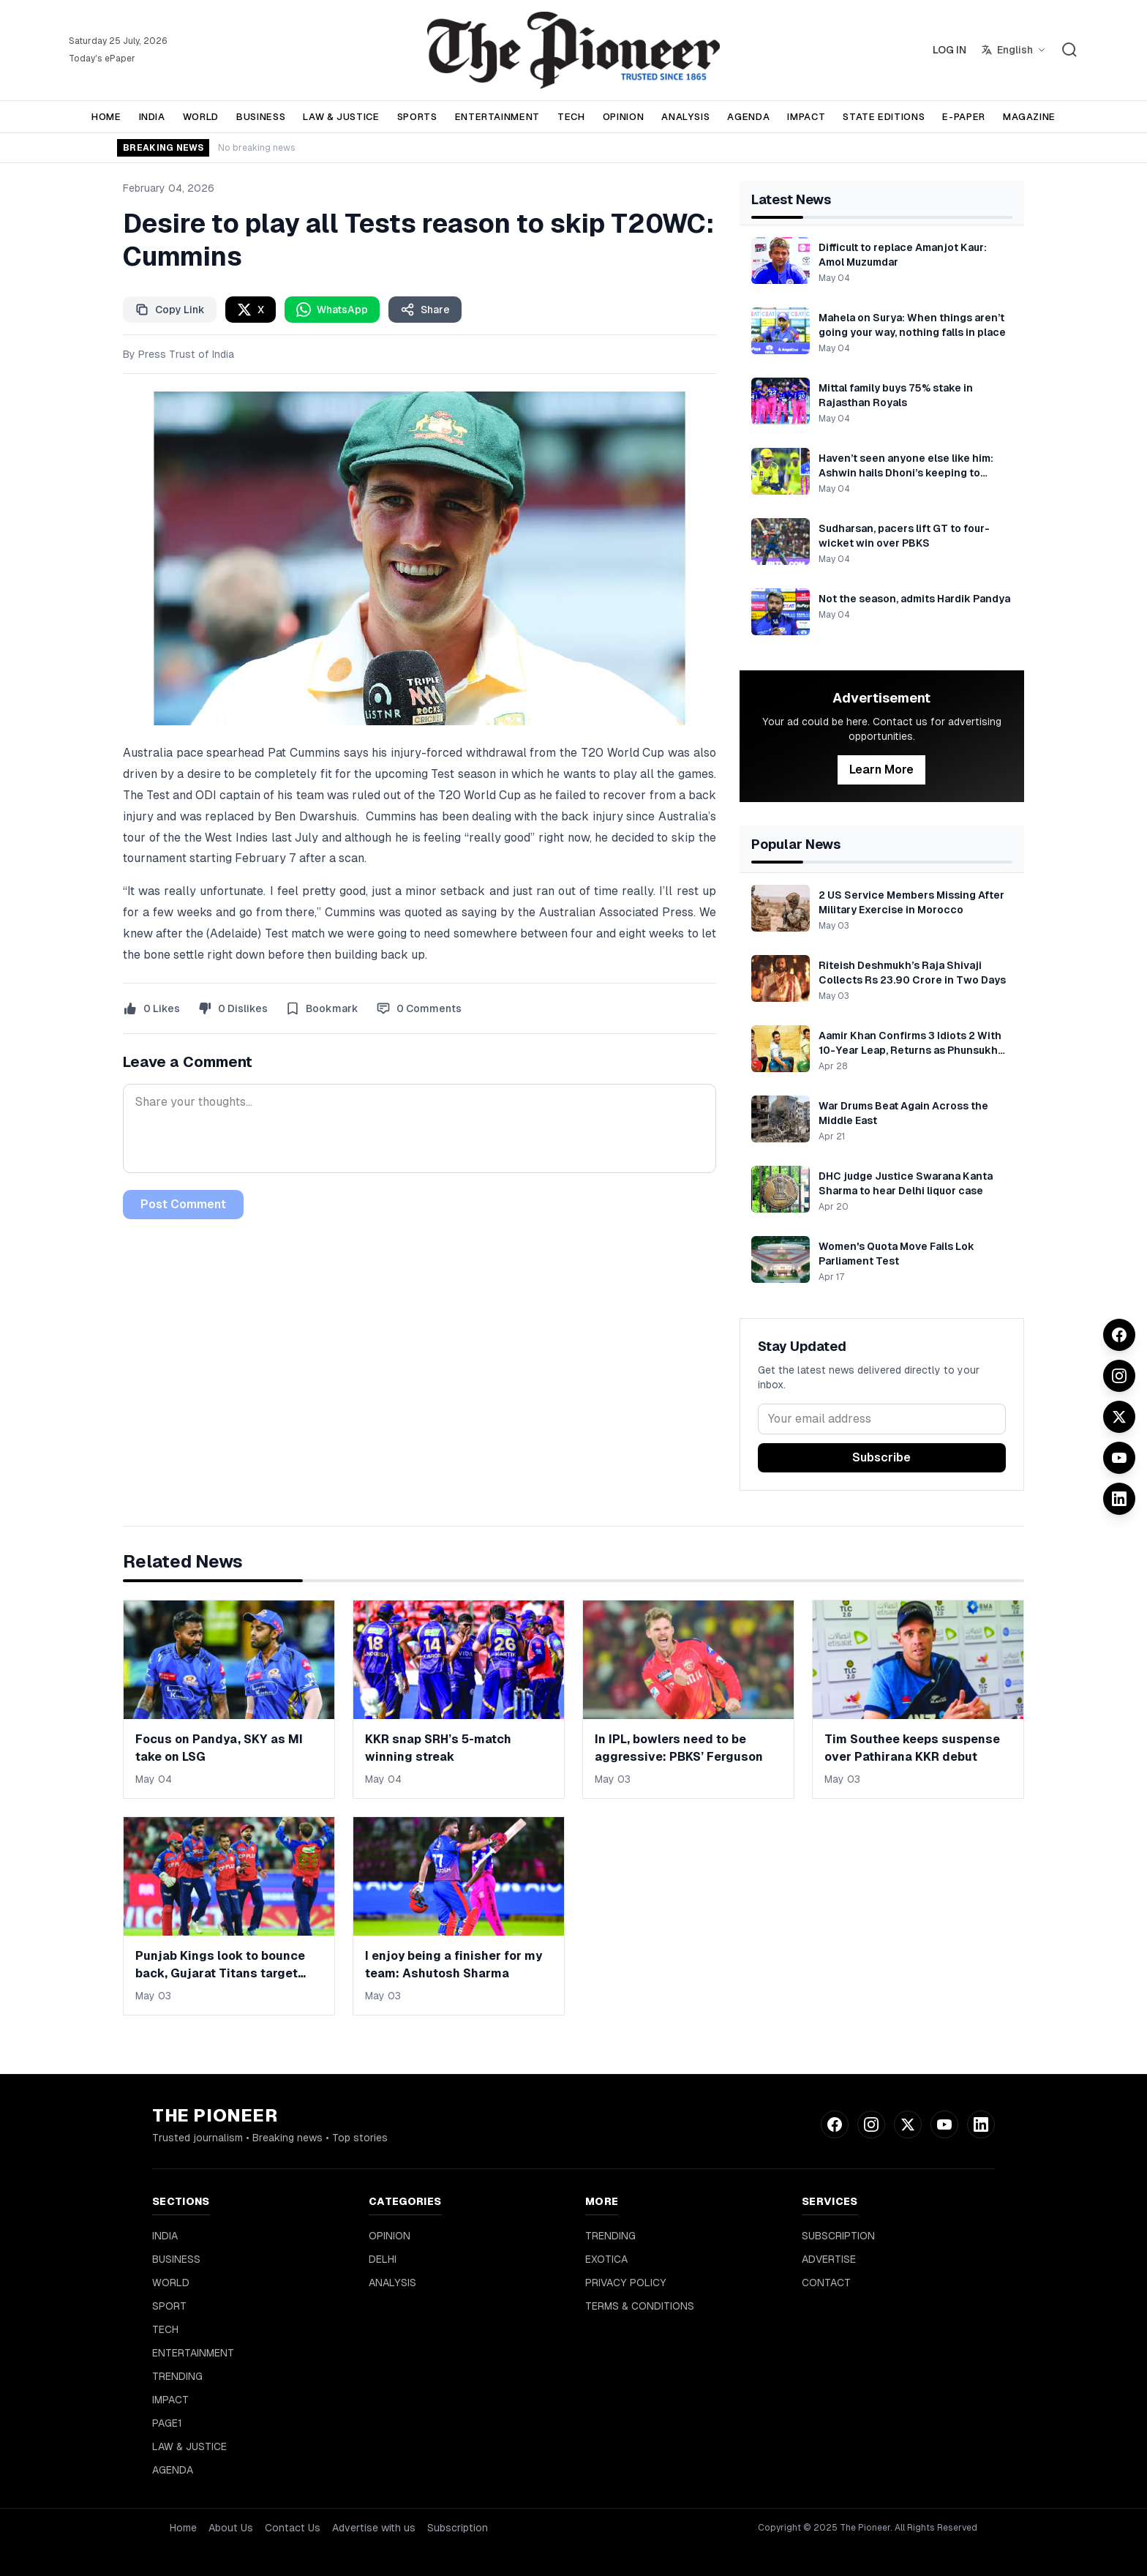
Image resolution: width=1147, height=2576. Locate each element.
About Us (230, 2528)
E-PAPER (963, 116)
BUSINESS (260, 116)
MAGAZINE (1029, 116)
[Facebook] (1119, 1335)
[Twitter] (1119, 1417)
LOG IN (949, 50)
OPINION (623, 116)
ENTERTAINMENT (497, 116)
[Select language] (1013, 49)
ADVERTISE (829, 2259)
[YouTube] (1119, 1458)
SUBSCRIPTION (838, 2236)
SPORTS (417, 116)
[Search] (1069, 50)
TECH (571, 116)
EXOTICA (606, 2259)
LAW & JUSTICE (341, 116)
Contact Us (292, 2528)
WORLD (201, 116)
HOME (106, 116)
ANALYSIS (685, 116)
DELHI (382, 2259)
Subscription (457, 2528)
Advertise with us (373, 2528)
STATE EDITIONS (884, 116)
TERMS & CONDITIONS (639, 2306)
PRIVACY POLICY (625, 2282)
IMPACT (806, 116)
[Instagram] (1119, 1376)
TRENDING (177, 2376)
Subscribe (881, 1457)
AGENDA (748, 116)
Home (183, 2528)
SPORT (169, 2306)
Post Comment (183, 1204)
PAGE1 (167, 2423)
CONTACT (826, 2282)
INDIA (152, 116)
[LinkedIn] (1119, 1499)
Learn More (881, 769)
